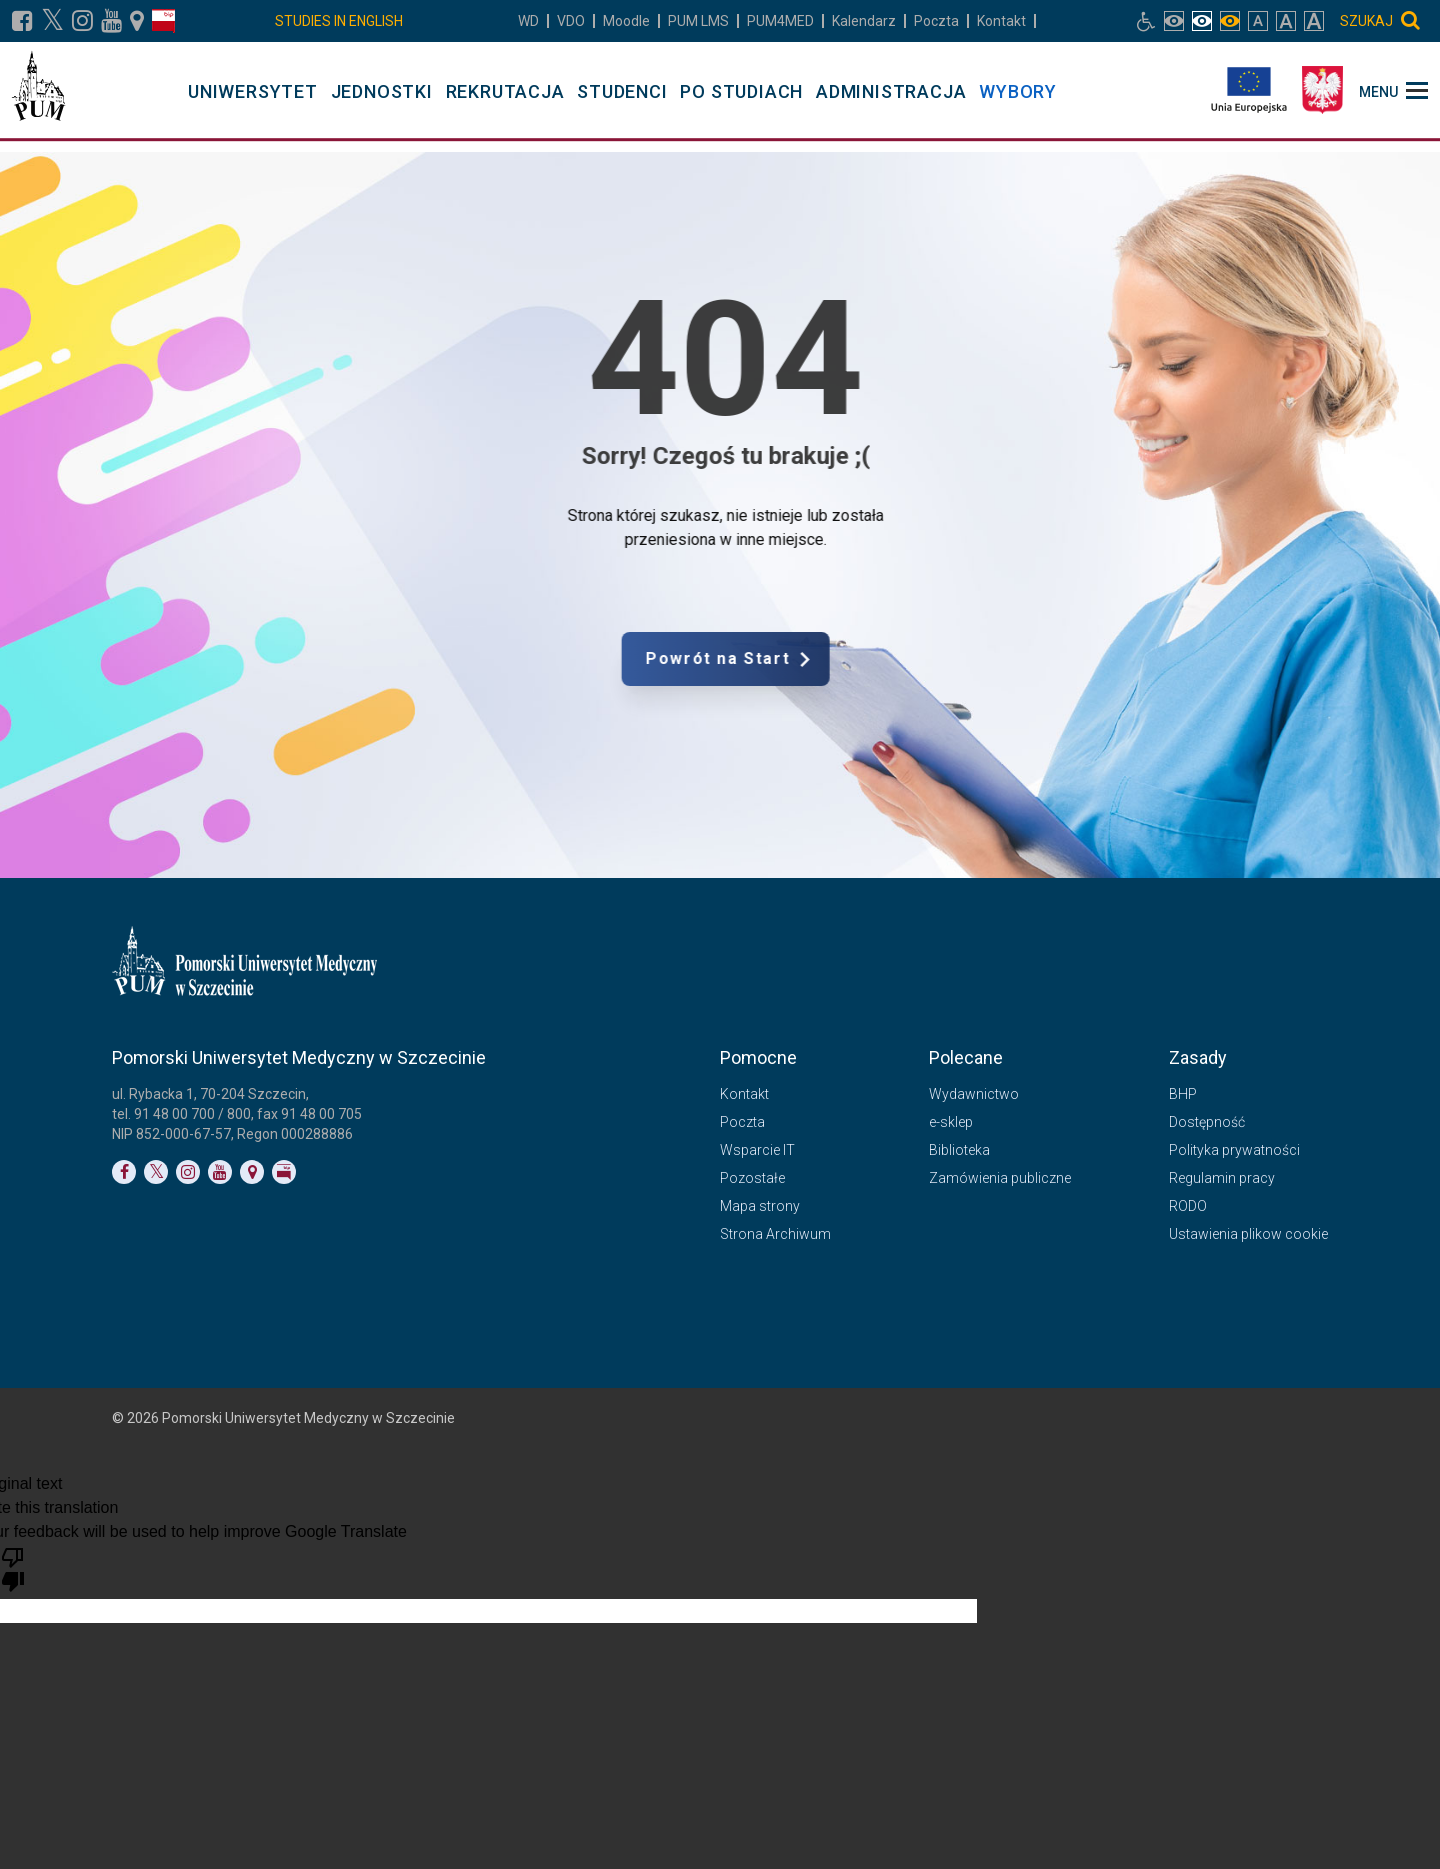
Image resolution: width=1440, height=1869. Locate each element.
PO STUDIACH (741, 91)
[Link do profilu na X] (52, 21)
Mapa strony (760, 1206)
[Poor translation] (13, 1568)
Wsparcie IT (757, 1150)
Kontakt (1001, 21)
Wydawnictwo (974, 1094)
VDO (571, 21)
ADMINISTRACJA (891, 91)
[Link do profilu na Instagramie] (82, 21)
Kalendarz (864, 21)
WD (528, 21)
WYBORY (1018, 91)
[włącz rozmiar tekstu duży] (1286, 21)
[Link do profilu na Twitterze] (156, 1172)
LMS (698, 21)
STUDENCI (622, 91)
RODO (1188, 1206)
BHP (1183, 1094)
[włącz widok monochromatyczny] (1230, 21)
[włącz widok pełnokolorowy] (1174, 21)
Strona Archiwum (775, 1234)
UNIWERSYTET (253, 91)
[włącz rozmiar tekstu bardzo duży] (1314, 21)
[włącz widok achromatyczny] (1202, 21)
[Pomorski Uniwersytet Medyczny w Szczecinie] (38, 90)
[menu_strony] (1393, 90)
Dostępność (1207, 1122)
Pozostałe (752, 1178)
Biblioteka (959, 1150)
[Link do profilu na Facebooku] (22, 21)
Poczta (936, 21)
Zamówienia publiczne (1000, 1178)
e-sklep (951, 1122)
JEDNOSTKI (382, 91)
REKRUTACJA (505, 91)
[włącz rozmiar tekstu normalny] (1258, 21)
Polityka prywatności (1234, 1150)
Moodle (626, 21)
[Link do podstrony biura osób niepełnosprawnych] (1146, 21)
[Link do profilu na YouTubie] (111, 21)
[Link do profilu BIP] (163, 21)
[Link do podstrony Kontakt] (137, 21)
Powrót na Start (815, 659)
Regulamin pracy (1222, 1178)
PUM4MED (780, 21)
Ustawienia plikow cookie (1248, 1234)
